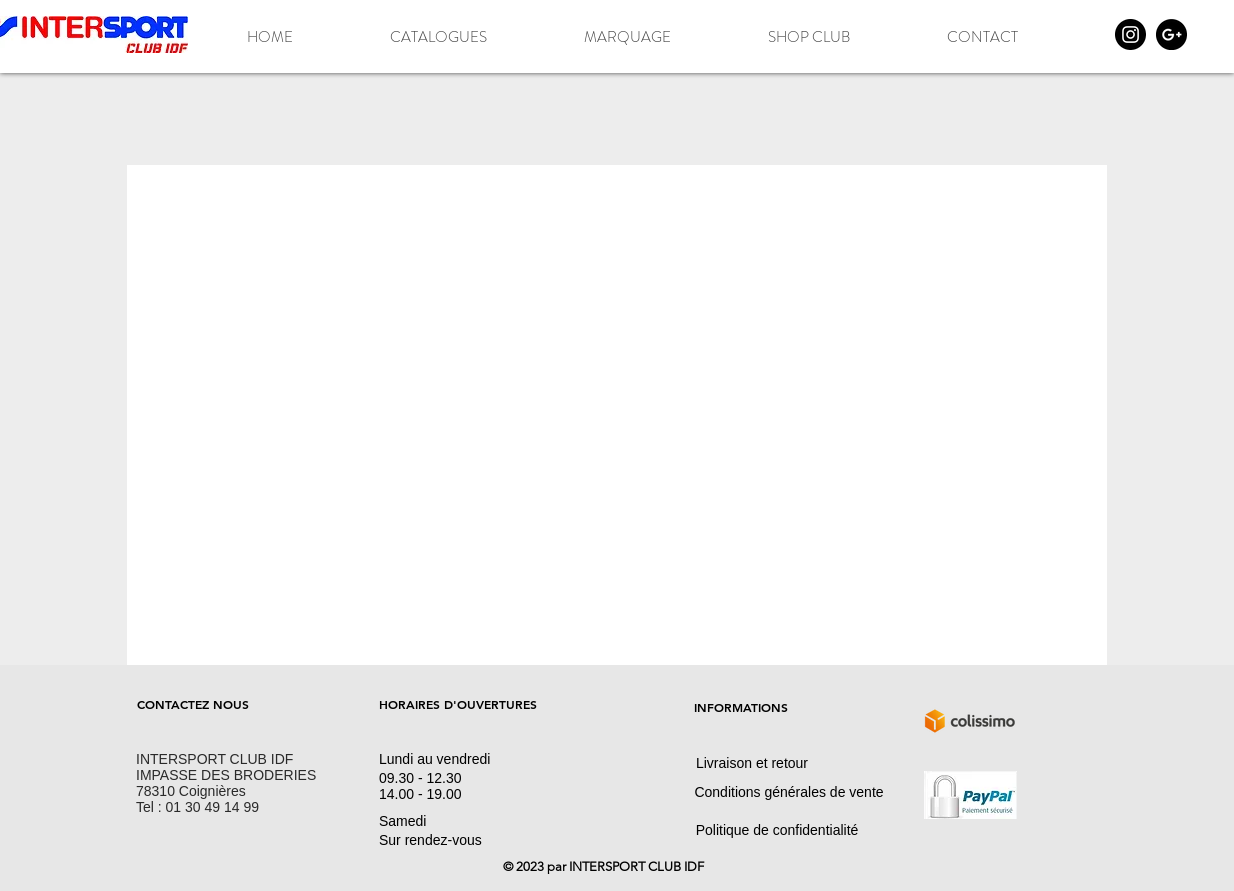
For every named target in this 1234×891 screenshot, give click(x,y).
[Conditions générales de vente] (789, 792)
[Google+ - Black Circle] (1171, 34)
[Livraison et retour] (752, 763)
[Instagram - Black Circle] (1130, 34)
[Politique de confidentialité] (777, 830)
